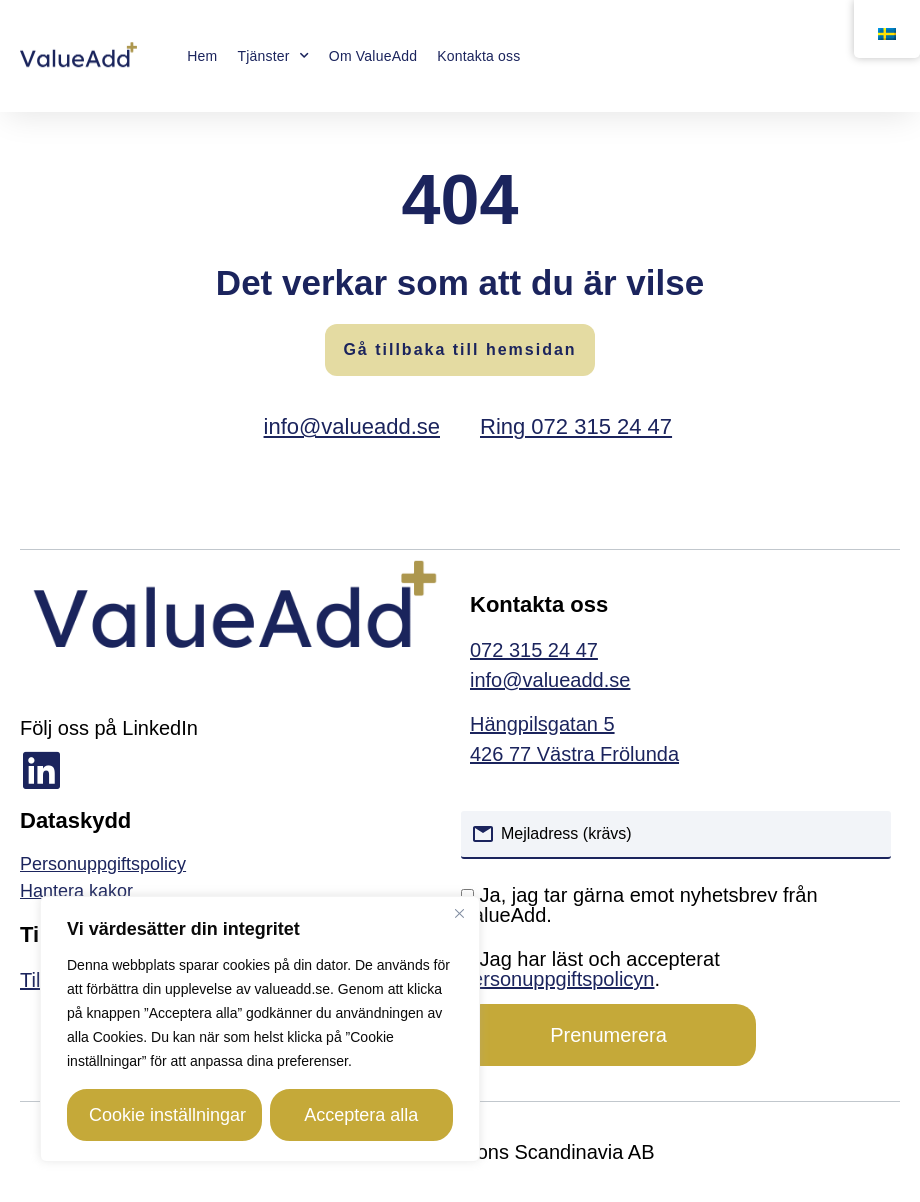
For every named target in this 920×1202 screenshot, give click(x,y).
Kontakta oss (478, 56)
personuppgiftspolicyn (557, 979)
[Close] (459, 913)
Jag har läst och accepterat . (590, 969)
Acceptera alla (360, 1115)
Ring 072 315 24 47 (576, 426)
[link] (230, 891)
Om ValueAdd (373, 56)
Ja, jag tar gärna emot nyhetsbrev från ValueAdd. (639, 905)
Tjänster (272, 56)
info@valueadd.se (352, 426)
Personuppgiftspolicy (103, 864)
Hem (202, 56)
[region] (260, 1029)
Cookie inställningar (167, 1115)
